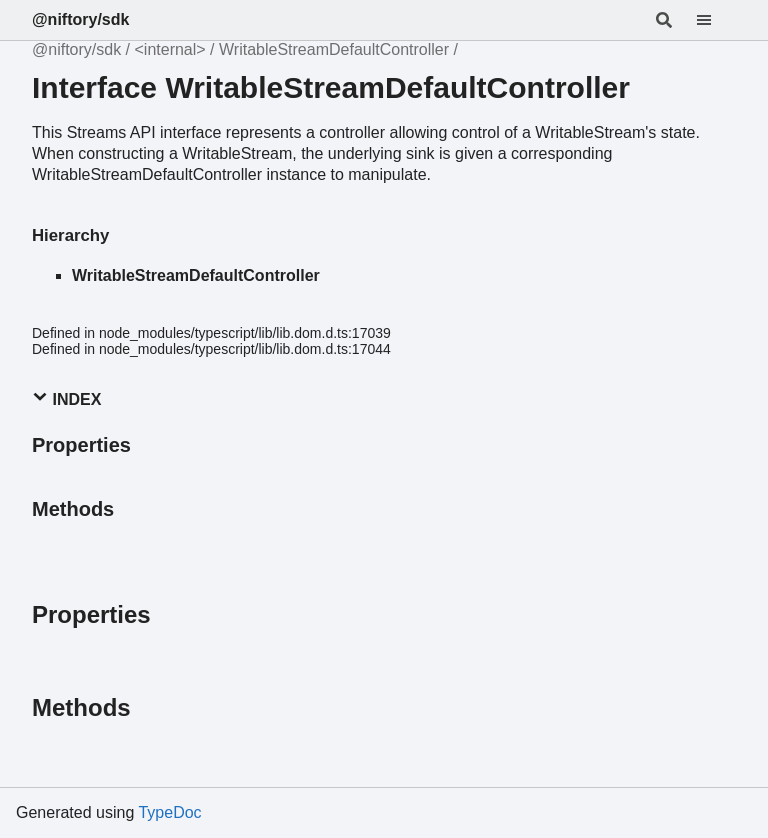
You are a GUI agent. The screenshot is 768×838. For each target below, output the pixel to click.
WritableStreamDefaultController (334, 49)
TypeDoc (169, 812)
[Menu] (716, 20)
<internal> (170, 49)
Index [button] (66, 398)
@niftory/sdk (80, 19)
